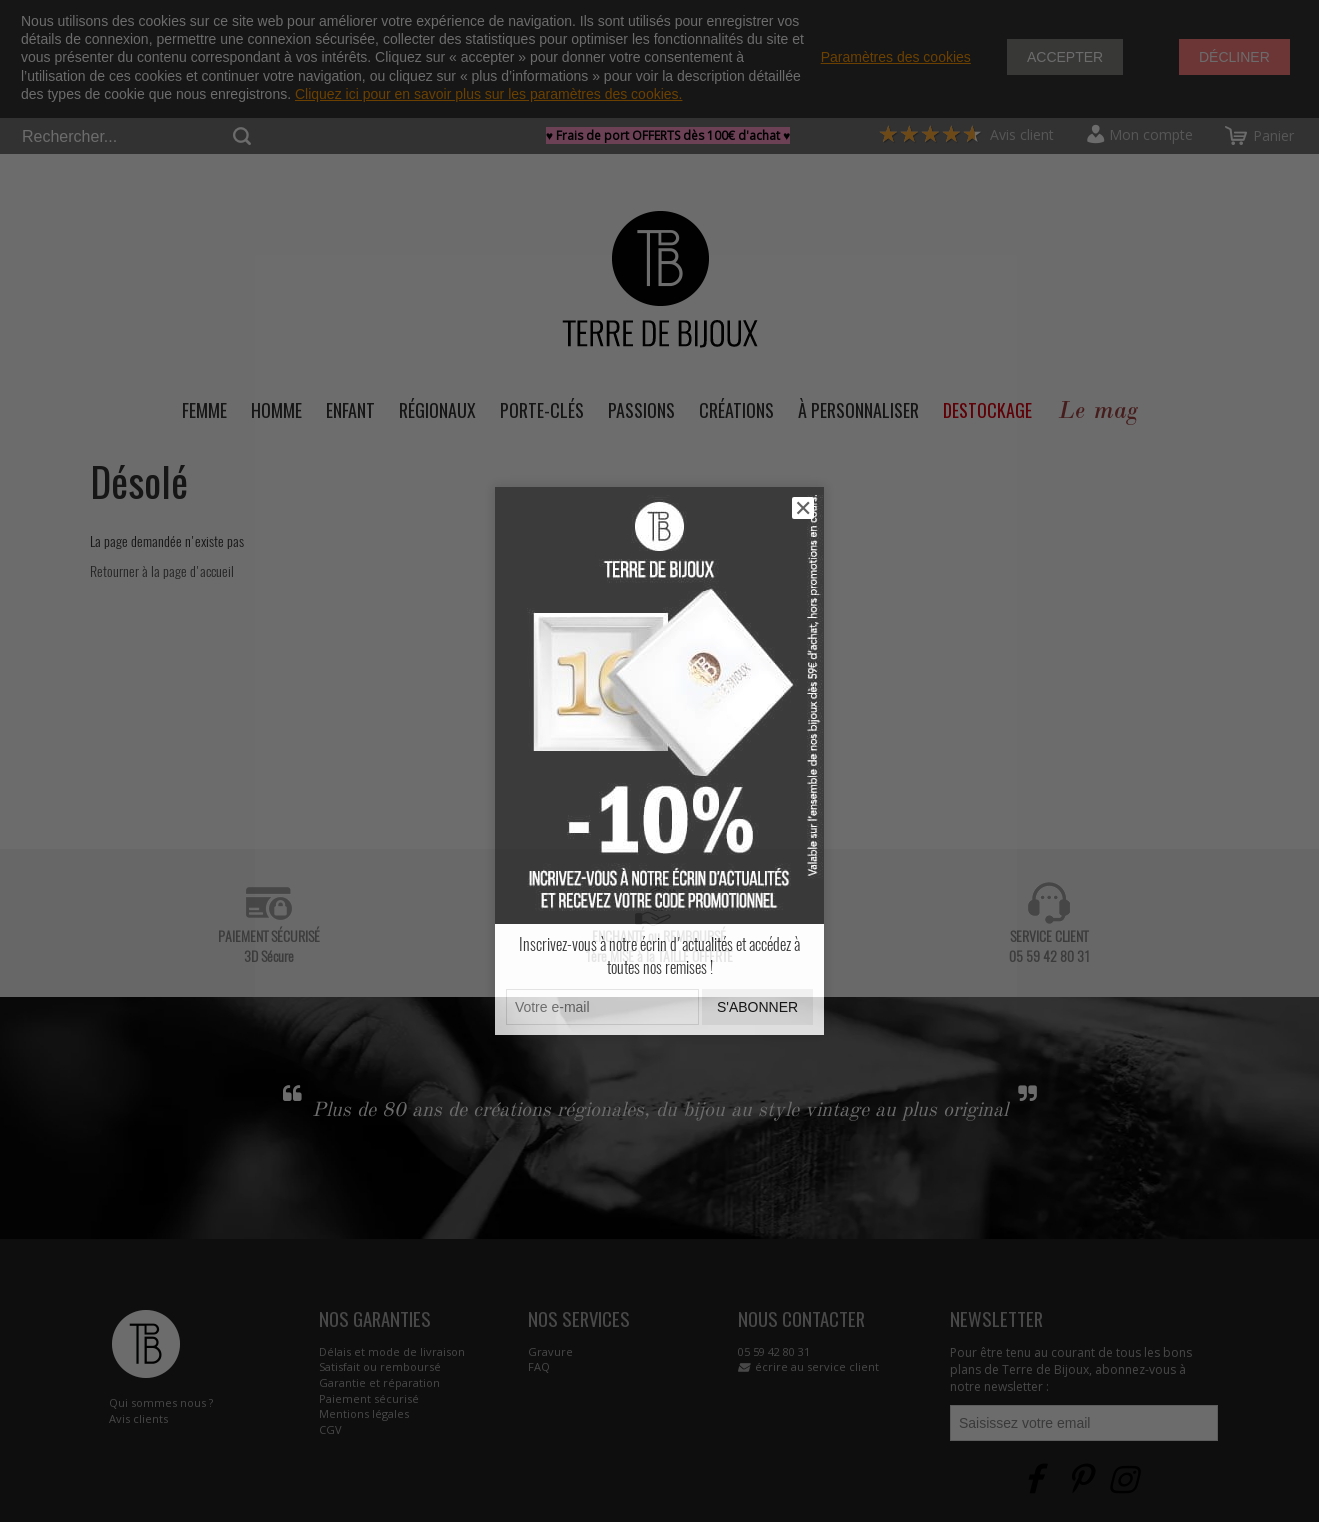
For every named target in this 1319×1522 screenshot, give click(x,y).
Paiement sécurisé (369, 1398)
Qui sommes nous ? (161, 1402)
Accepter (1065, 57)
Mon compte (1151, 134)
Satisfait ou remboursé (380, 1366)
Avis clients (138, 1418)
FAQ (539, 1366)
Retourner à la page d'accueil (162, 571)
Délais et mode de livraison (392, 1351)
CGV (330, 1429)
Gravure (550, 1351)
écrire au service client (817, 1366)
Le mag (1098, 410)
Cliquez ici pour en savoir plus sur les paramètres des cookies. (489, 94)
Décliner (1234, 57)
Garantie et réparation (379, 1382)
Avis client (966, 134)
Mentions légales (364, 1413)
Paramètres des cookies (896, 57)
